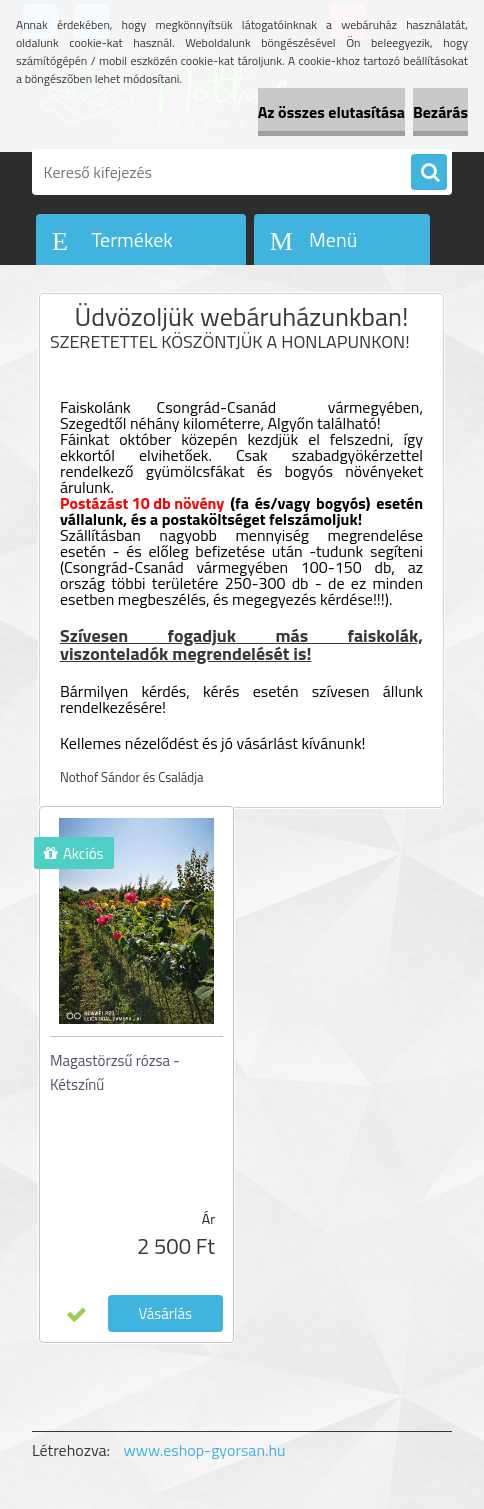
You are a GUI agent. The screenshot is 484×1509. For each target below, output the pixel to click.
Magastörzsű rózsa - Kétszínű (115, 1072)
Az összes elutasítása (331, 112)
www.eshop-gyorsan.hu (205, 1450)
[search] (429, 173)
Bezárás (440, 112)
